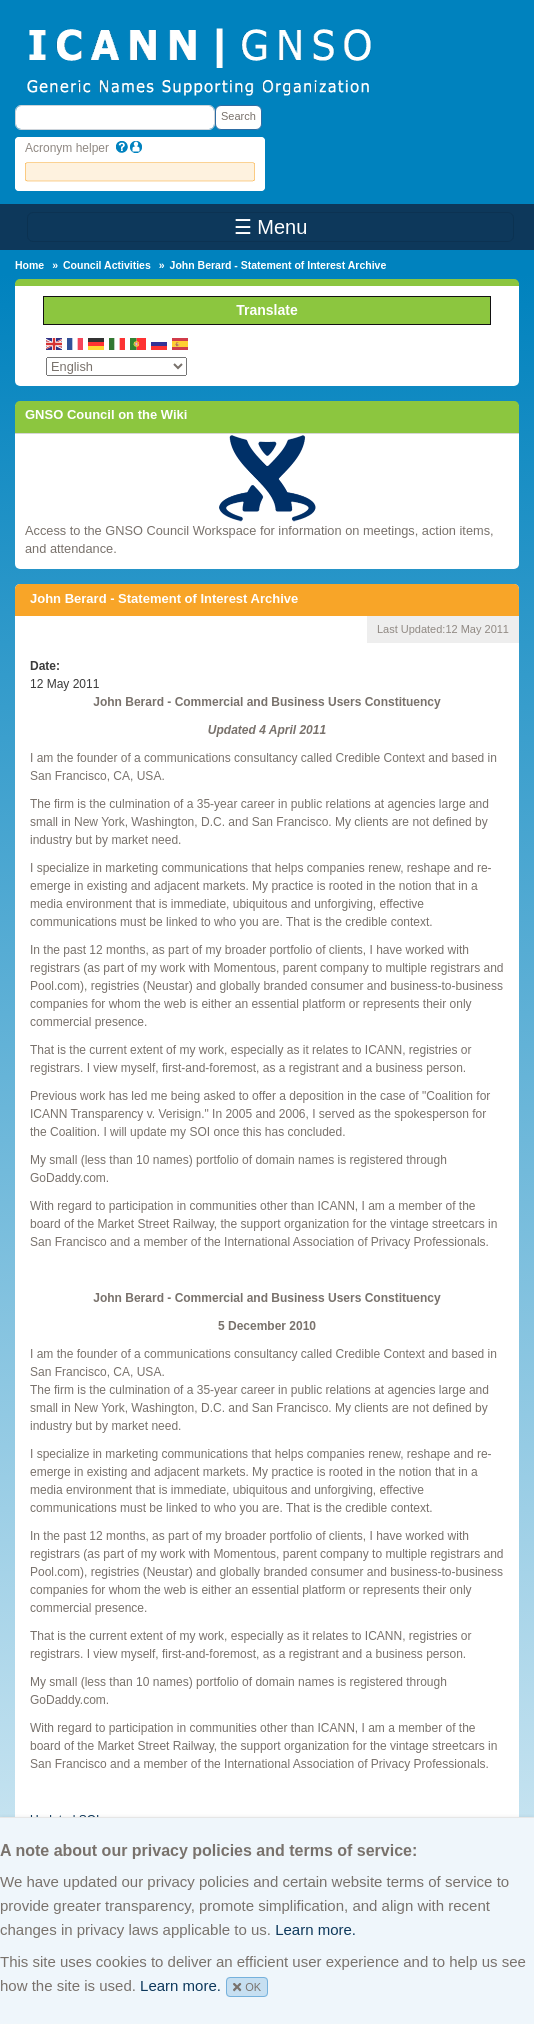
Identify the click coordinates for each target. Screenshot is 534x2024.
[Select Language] (116, 366)
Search (238, 116)
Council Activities (107, 265)
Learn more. (315, 1929)
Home (29, 265)
